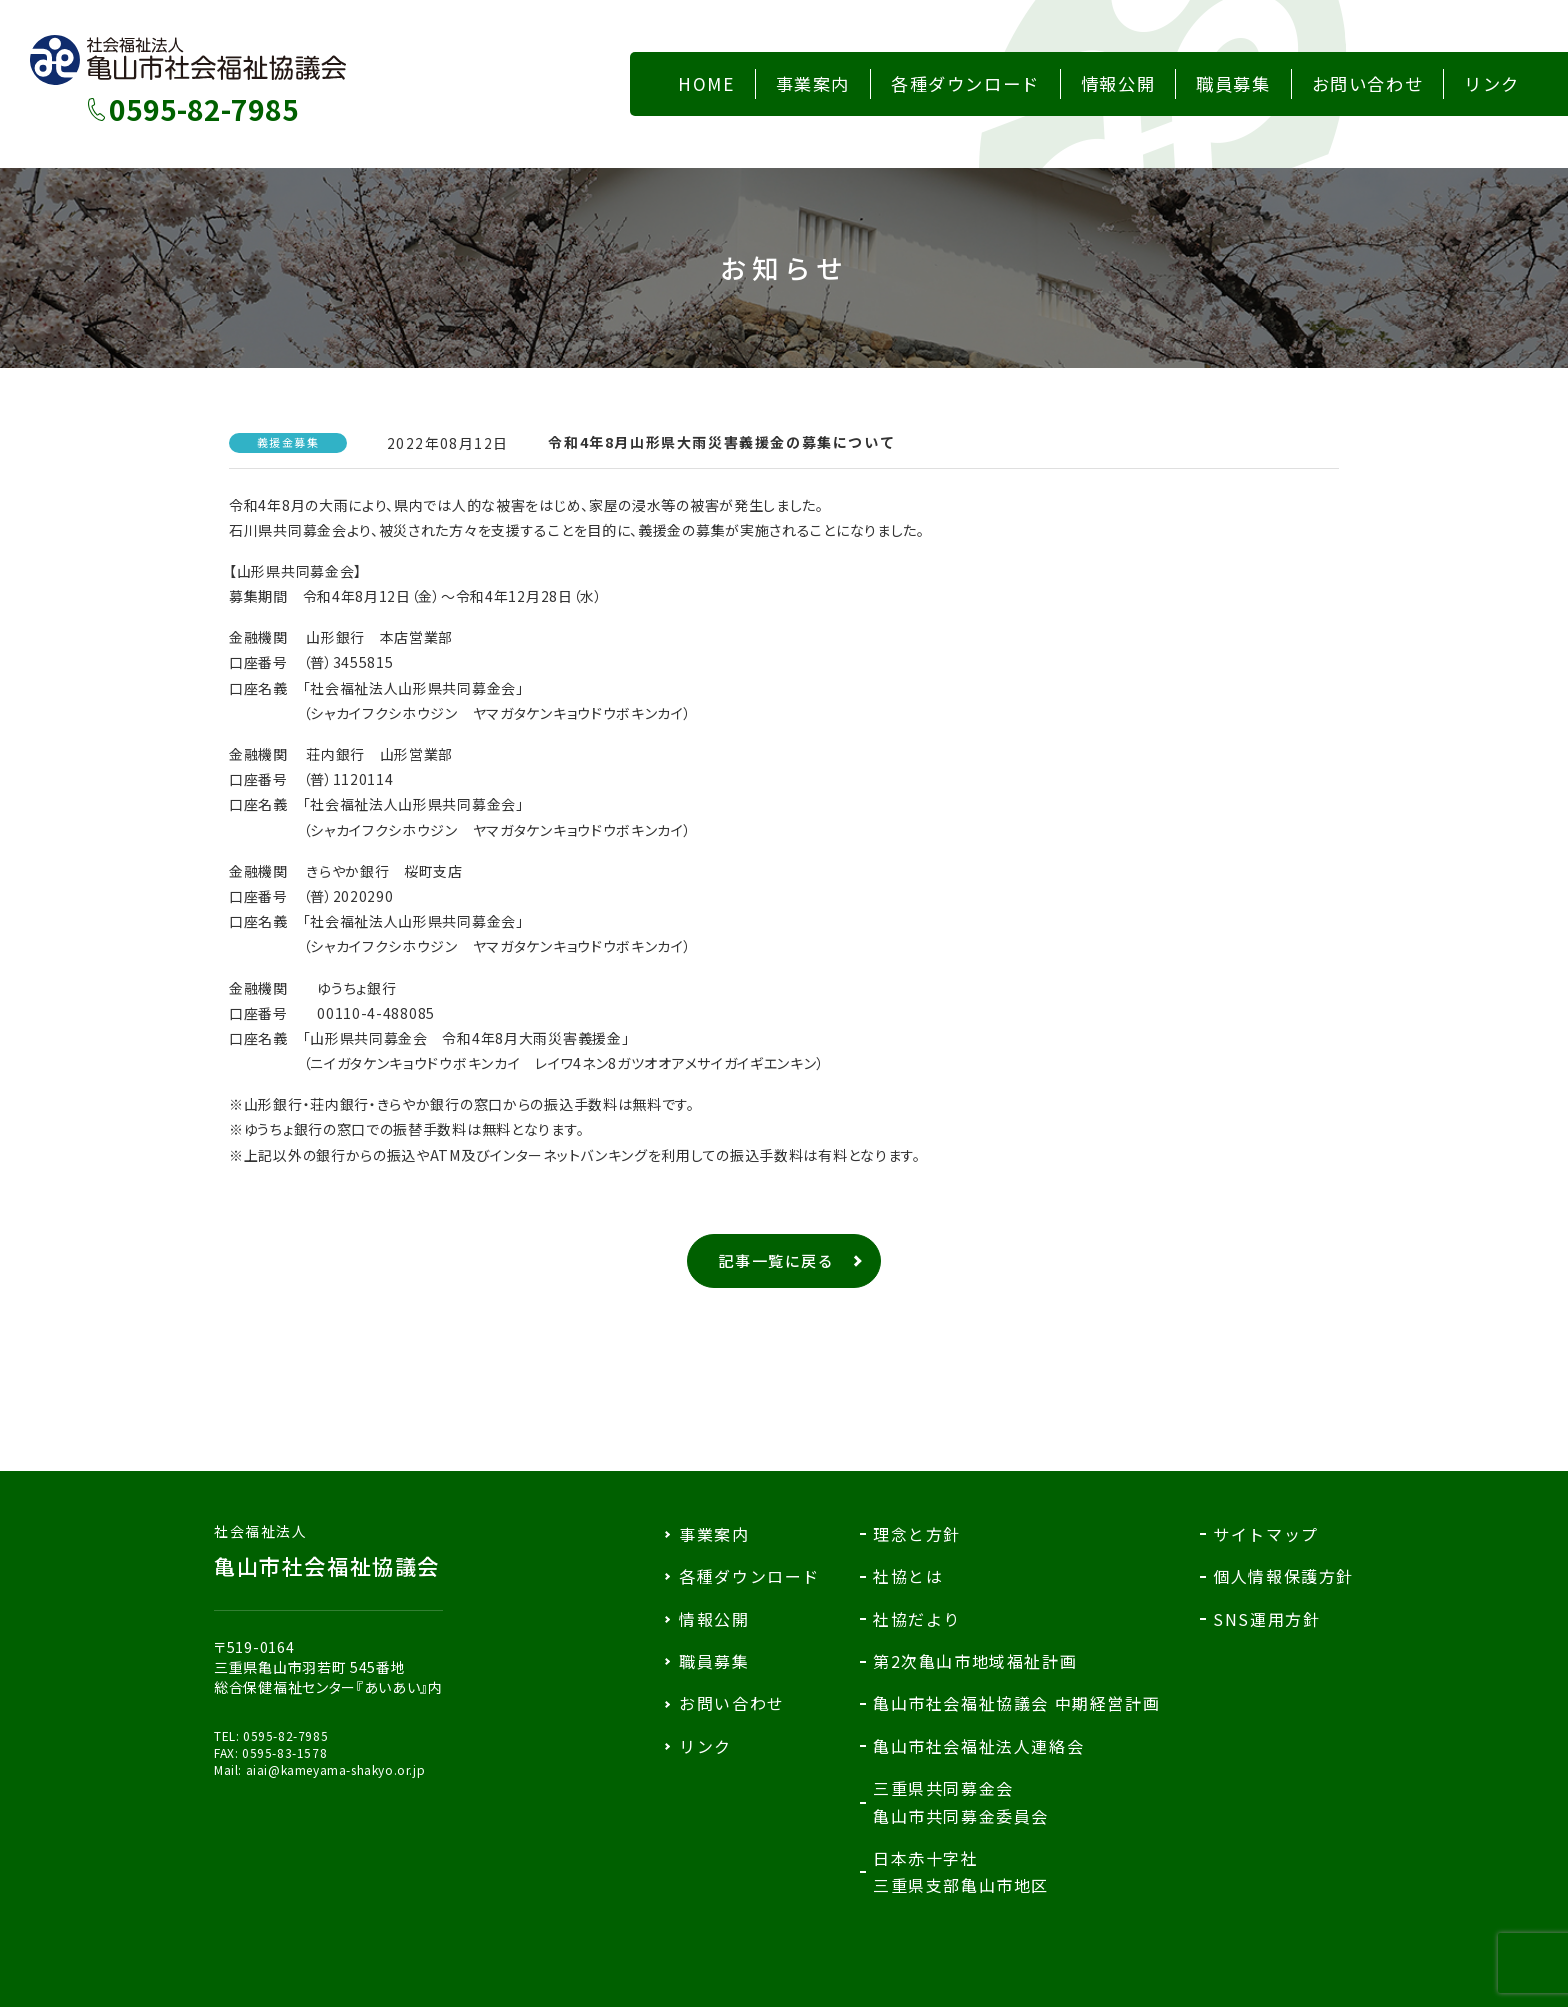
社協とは (908, 1576)
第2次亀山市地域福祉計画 (975, 1661)
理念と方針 (917, 1534)
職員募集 (714, 1661)
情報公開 (714, 1619)
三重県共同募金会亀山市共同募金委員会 (961, 1801)
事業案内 (714, 1534)
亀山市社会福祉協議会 (328, 1551)
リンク (705, 1746)
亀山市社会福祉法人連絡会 (978, 1746)
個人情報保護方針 (1283, 1576)
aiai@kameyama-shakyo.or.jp (336, 1769)
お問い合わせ (732, 1703)
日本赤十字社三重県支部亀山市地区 (961, 1871)
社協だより (917, 1619)
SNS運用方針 (1266, 1619)
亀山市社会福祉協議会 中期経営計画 (1016, 1703)
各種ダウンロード (749, 1576)
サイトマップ (1266, 1534)
